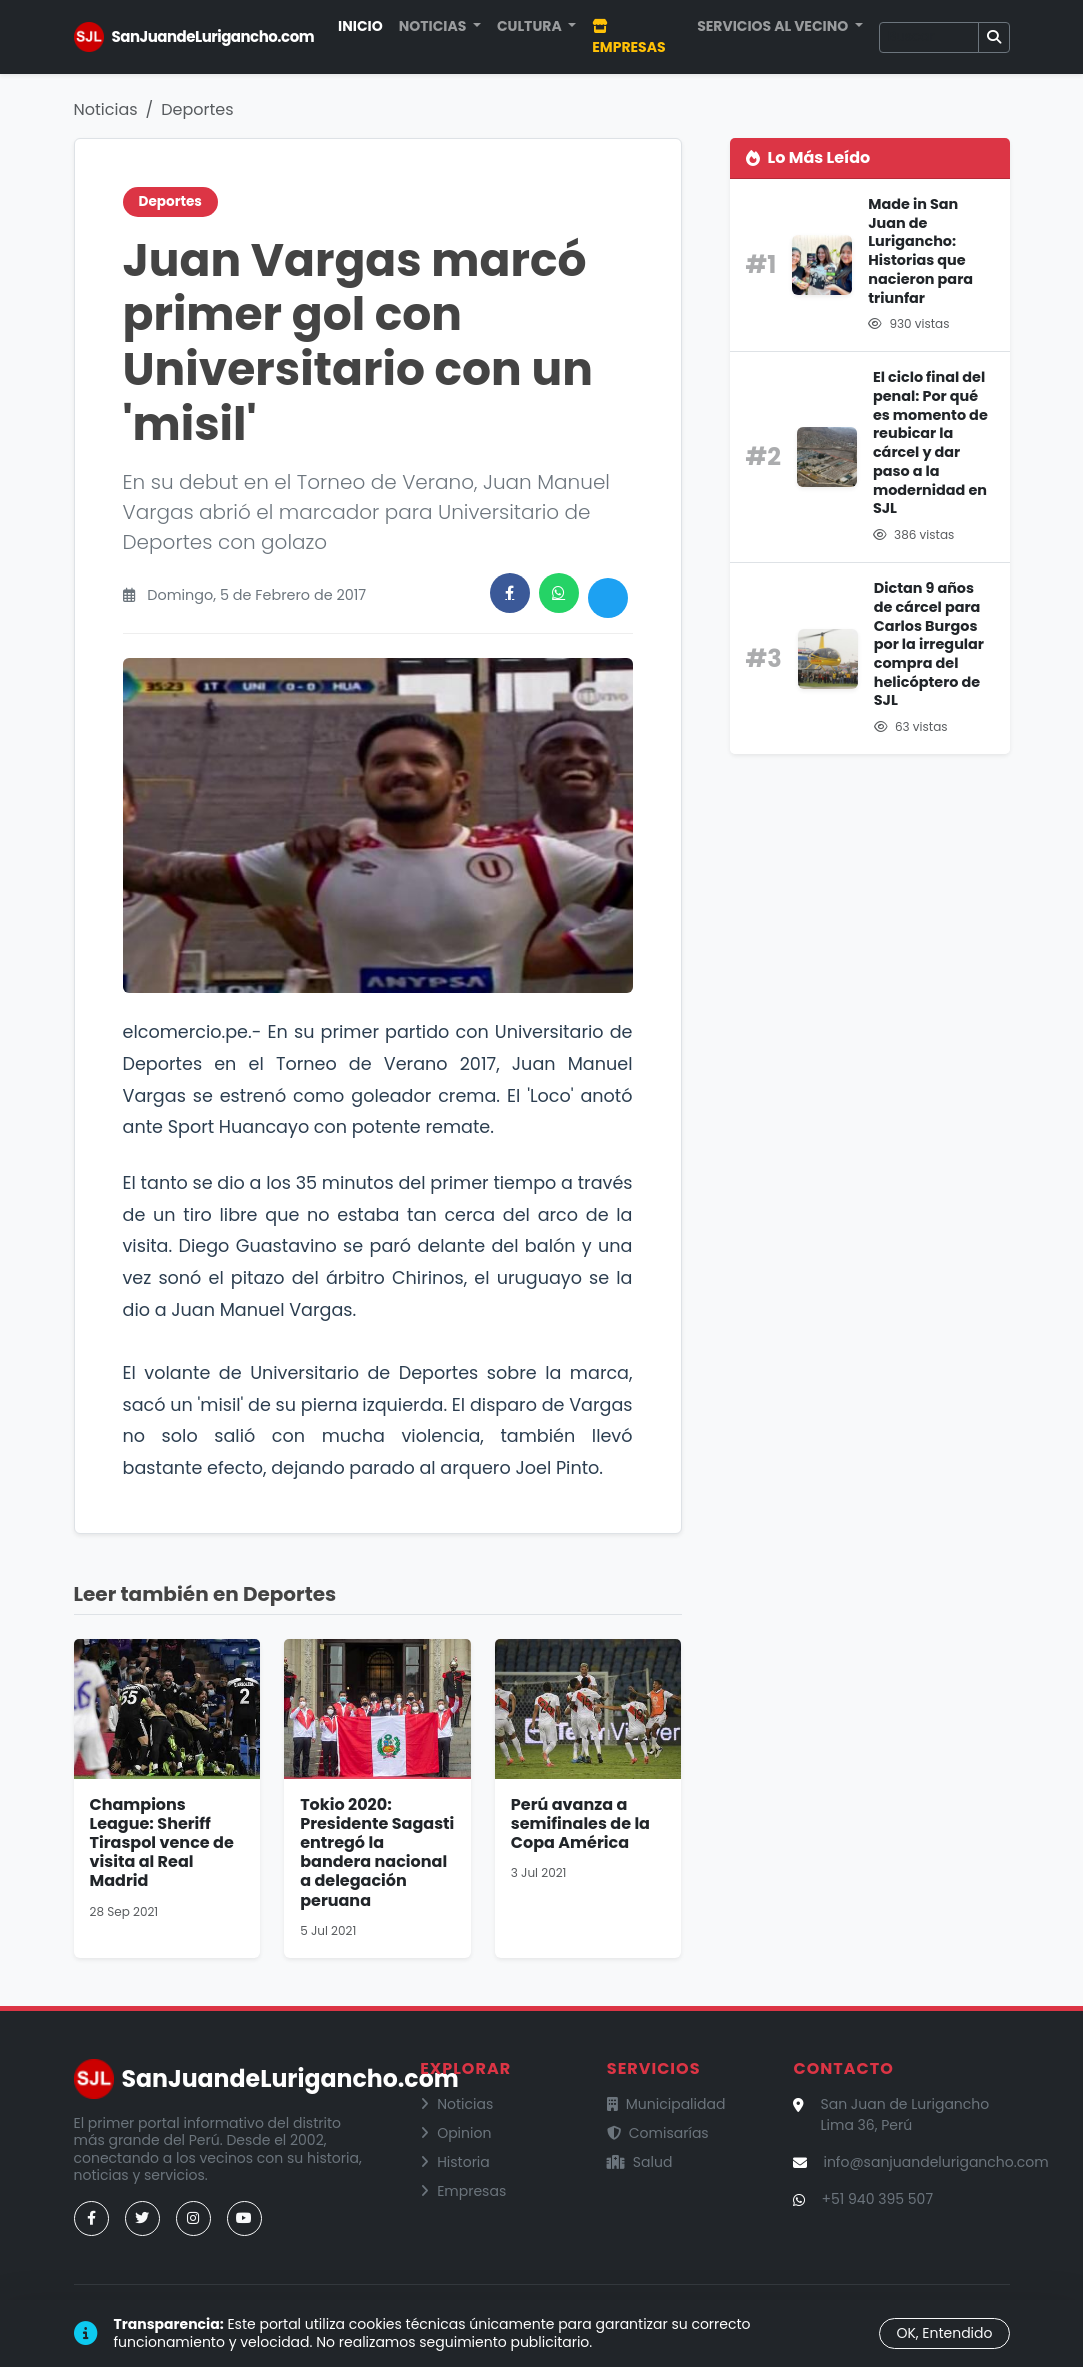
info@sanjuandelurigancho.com (935, 2162)
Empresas (628, 38)
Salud (640, 2162)
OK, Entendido (944, 2333)
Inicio (360, 26)
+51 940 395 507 (877, 2199)
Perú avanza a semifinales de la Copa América (580, 1823)
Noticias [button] (434, 26)
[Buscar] (929, 37)
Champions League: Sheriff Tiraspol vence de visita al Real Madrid (162, 1843)
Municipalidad (666, 2104)
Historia (455, 2162)
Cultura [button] (531, 26)
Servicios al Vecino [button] (774, 26)
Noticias (106, 109)
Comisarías (658, 2133)
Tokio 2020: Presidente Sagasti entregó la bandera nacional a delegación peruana (377, 1852)
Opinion (455, 2133)
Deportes (197, 109)
